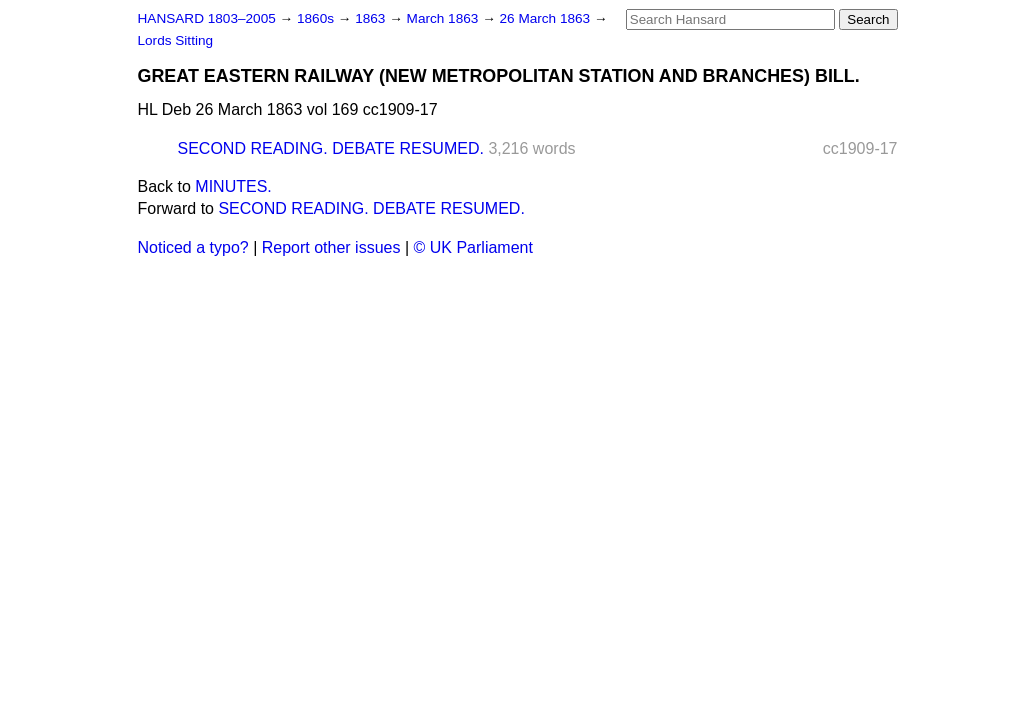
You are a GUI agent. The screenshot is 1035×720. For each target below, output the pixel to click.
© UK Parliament (473, 247)
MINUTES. (233, 186)
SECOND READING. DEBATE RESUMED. (331, 148)
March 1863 (445, 18)
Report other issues (331, 247)
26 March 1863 (547, 18)
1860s (317, 18)
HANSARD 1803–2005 (207, 18)
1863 (372, 18)
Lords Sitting (176, 40)
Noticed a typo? (193, 247)
